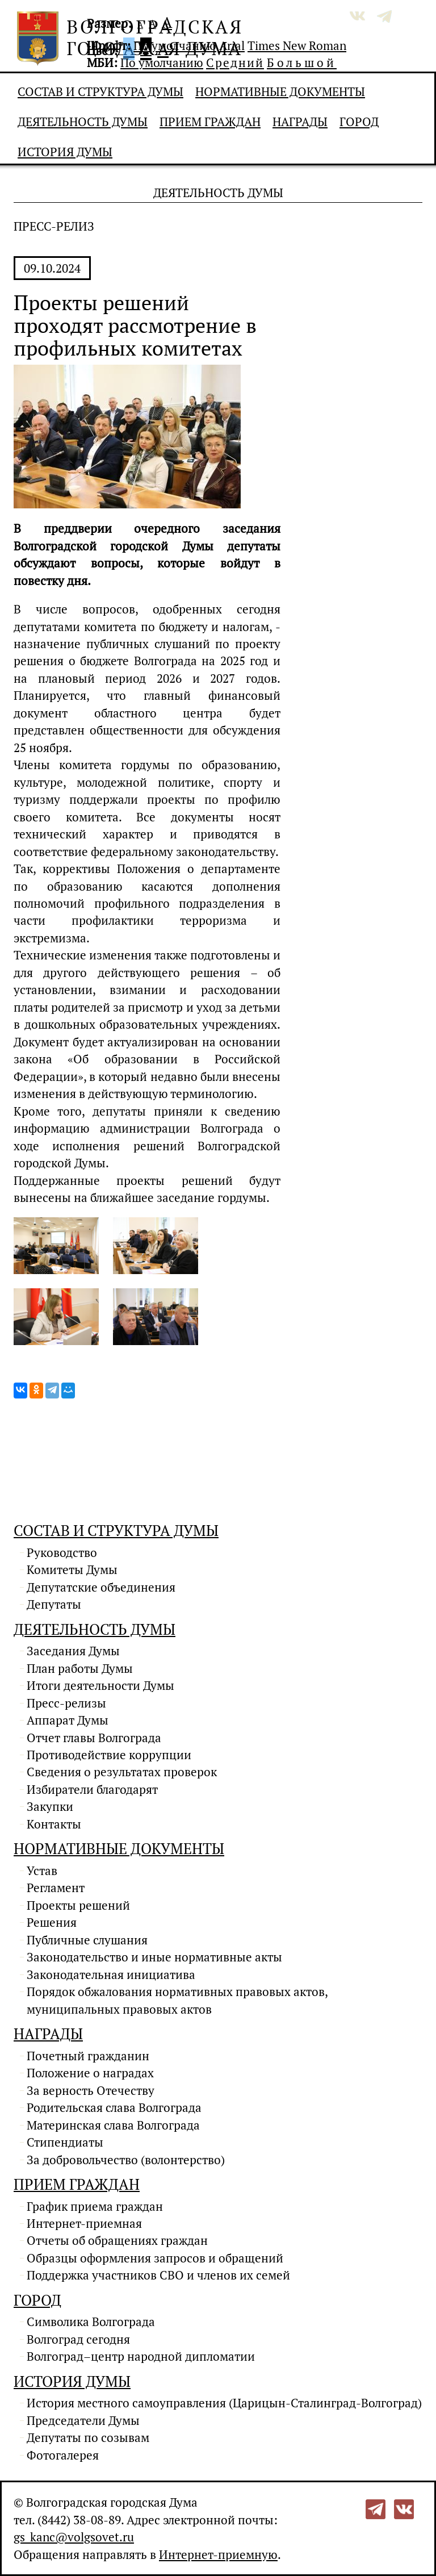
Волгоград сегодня (78, 2339)
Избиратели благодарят (92, 1789)
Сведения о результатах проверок (122, 1772)
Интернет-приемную (218, 2554)
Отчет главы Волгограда (94, 1738)
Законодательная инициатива (111, 1974)
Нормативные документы (280, 91)
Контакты (54, 1824)
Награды (300, 122)
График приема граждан (95, 2206)
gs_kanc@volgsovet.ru (74, 2537)
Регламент (56, 1888)
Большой (302, 62)
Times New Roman (297, 45)
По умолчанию (174, 45)
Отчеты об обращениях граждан (117, 2240)
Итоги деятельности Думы (100, 1685)
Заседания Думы (73, 1651)
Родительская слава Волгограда (114, 2107)
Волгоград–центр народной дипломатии (141, 2356)
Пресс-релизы (66, 1703)
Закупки (50, 1806)
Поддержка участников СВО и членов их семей (158, 2275)
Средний (235, 62)
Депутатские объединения (101, 1587)
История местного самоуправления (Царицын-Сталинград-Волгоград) (224, 2403)
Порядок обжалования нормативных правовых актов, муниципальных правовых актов (177, 2000)
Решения (52, 1922)
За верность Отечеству (90, 2090)
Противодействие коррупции (109, 1755)
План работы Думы (80, 1668)
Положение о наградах (90, 2073)
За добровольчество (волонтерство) (126, 2160)
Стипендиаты (65, 2142)
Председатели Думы (83, 2420)
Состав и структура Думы (100, 91)
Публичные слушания (87, 1940)
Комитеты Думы (72, 1569)
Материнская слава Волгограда (113, 2125)
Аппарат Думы (67, 1720)
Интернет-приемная (84, 2223)
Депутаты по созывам (88, 2437)
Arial (232, 45)
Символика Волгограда (91, 2321)
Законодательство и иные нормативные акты (154, 1957)
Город (359, 122)
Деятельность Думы (83, 122)
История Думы (65, 152)
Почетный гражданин (88, 2056)
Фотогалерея (63, 2455)
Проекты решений (78, 1905)
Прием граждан (210, 122)
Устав (42, 1870)
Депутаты (54, 1604)
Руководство (62, 1552)
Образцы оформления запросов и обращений (155, 2258)
